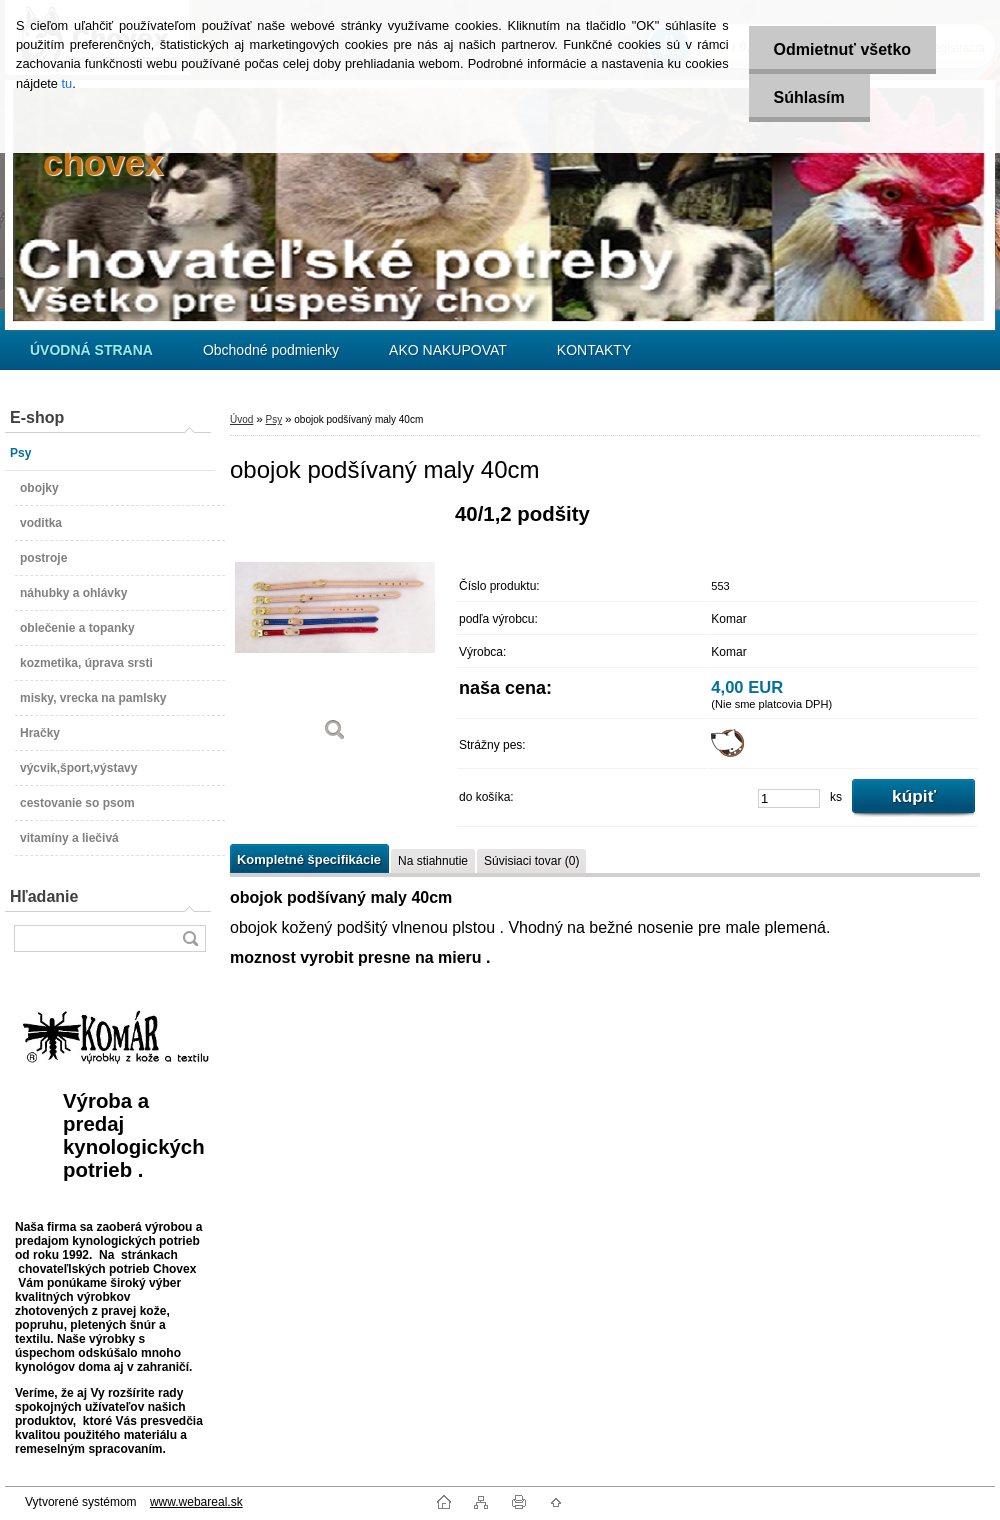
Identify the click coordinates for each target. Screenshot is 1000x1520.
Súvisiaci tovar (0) (531, 861)
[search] (190, 938)
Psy (273, 419)
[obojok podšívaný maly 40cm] (335, 629)
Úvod (241, 419)
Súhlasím (809, 97)
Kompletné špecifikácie (309, 859)
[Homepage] (91, 350)
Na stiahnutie (433, 861)
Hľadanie (44, 896)
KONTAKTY (594, 350)
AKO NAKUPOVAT (448, 350)
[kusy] (789, 798)
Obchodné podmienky (271, 350)
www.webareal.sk (196, 1502)
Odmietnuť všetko (842, 49)
